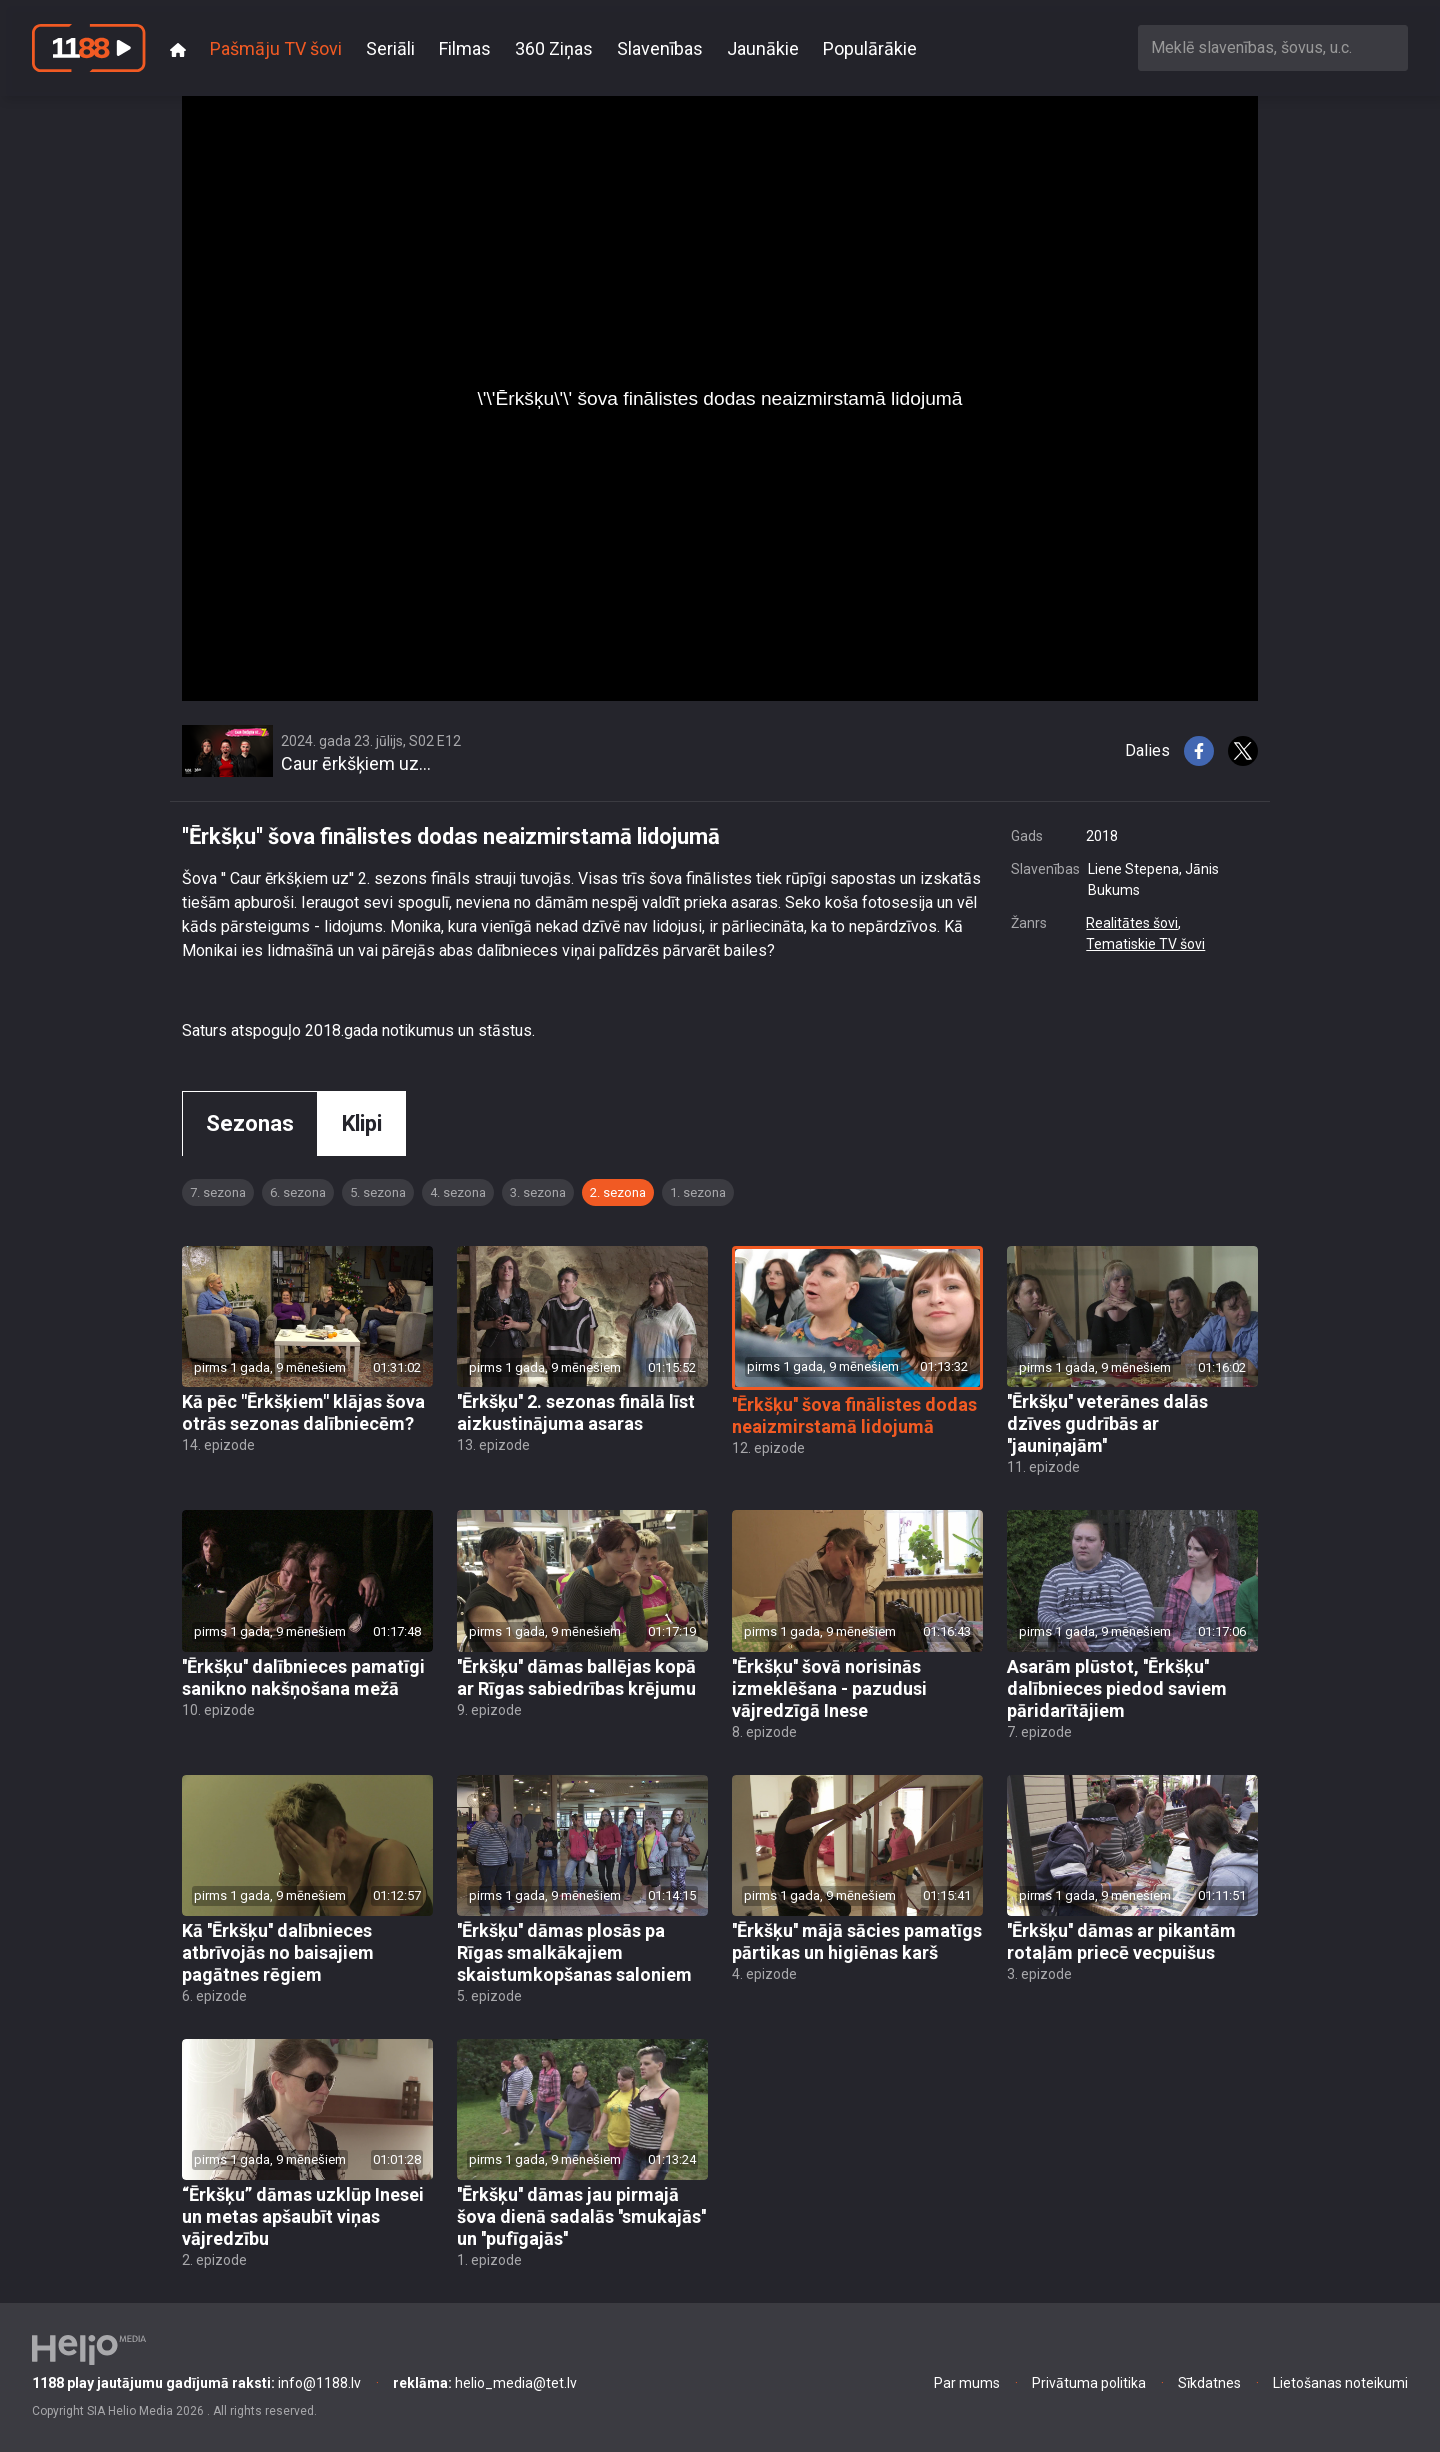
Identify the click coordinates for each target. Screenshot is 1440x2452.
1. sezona (698, 1192)
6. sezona (298, 1192)
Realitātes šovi (1132, 923)
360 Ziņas (554, 48)
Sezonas (250, 1123)
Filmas (465, 48)
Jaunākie (763, 48)
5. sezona (378, 1192)
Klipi (362, 1123)
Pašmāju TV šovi (276, 48)
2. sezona (618, 1192)
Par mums (967, 2383)
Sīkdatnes (1209, 2383)
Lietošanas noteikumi (1340, 2383)
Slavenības (660, 48)
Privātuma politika (1089, 2383)
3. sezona (538, 1192)
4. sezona (458, 1192)
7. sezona (218, 1192)
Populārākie (870, 48)
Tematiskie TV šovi (1145, 944)
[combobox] (1273, 47)
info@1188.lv (196, 2383)
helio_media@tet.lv (485, 2383)
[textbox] (1273, 47)
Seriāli (390, 48)
